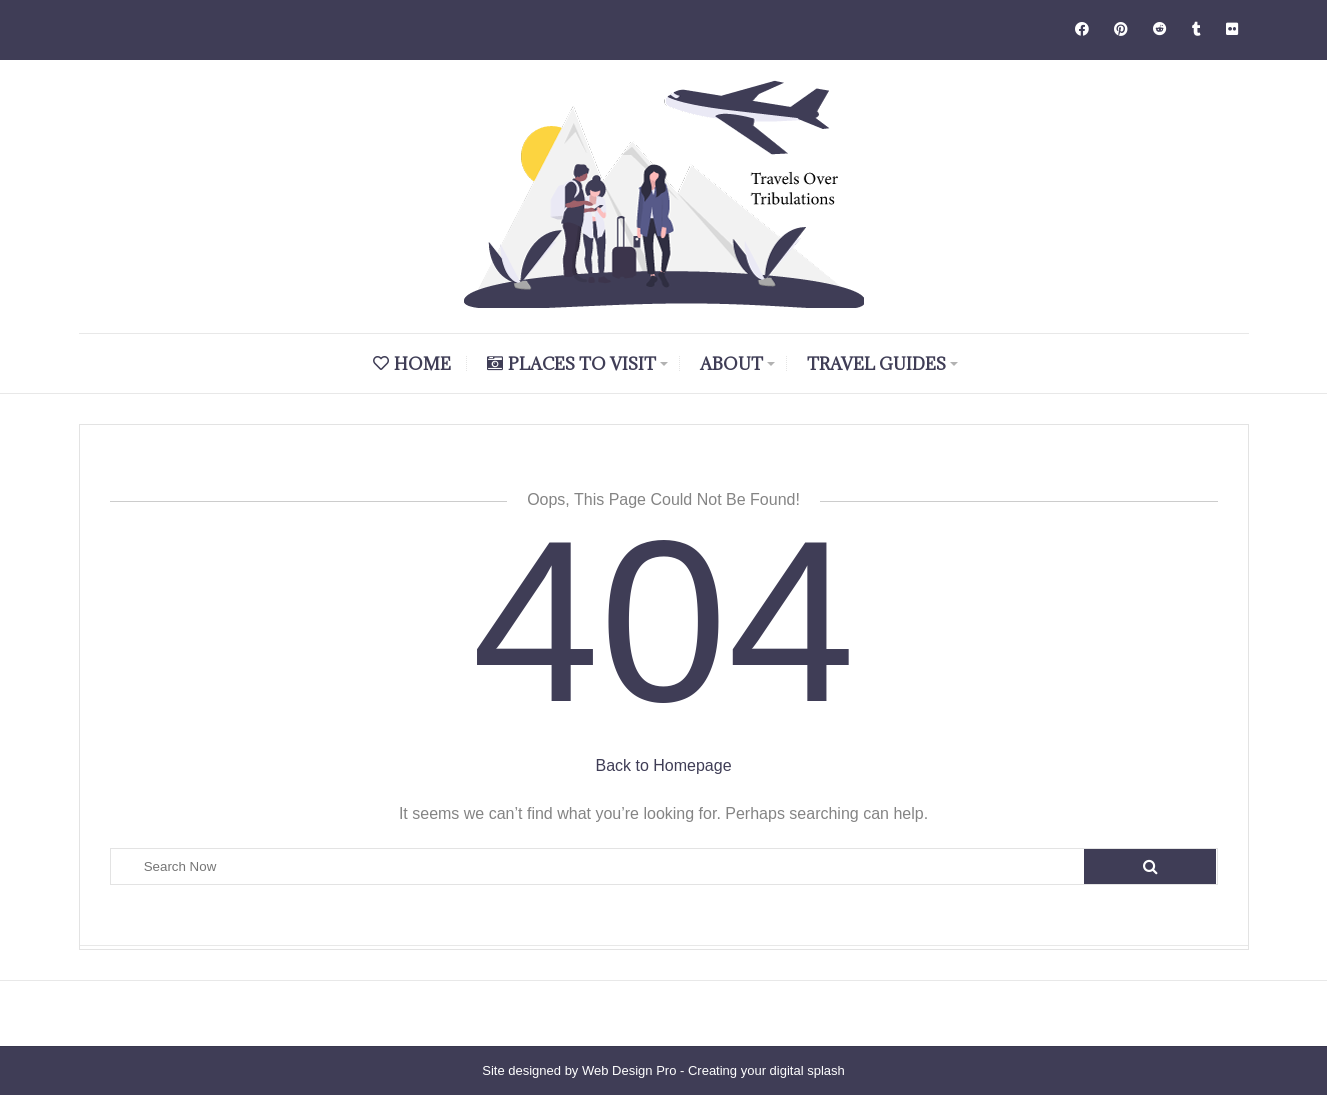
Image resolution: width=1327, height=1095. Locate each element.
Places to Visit (571, 364)
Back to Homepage (663, 765)
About (731, 364)
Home (412, 364)
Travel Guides (876, 364)
